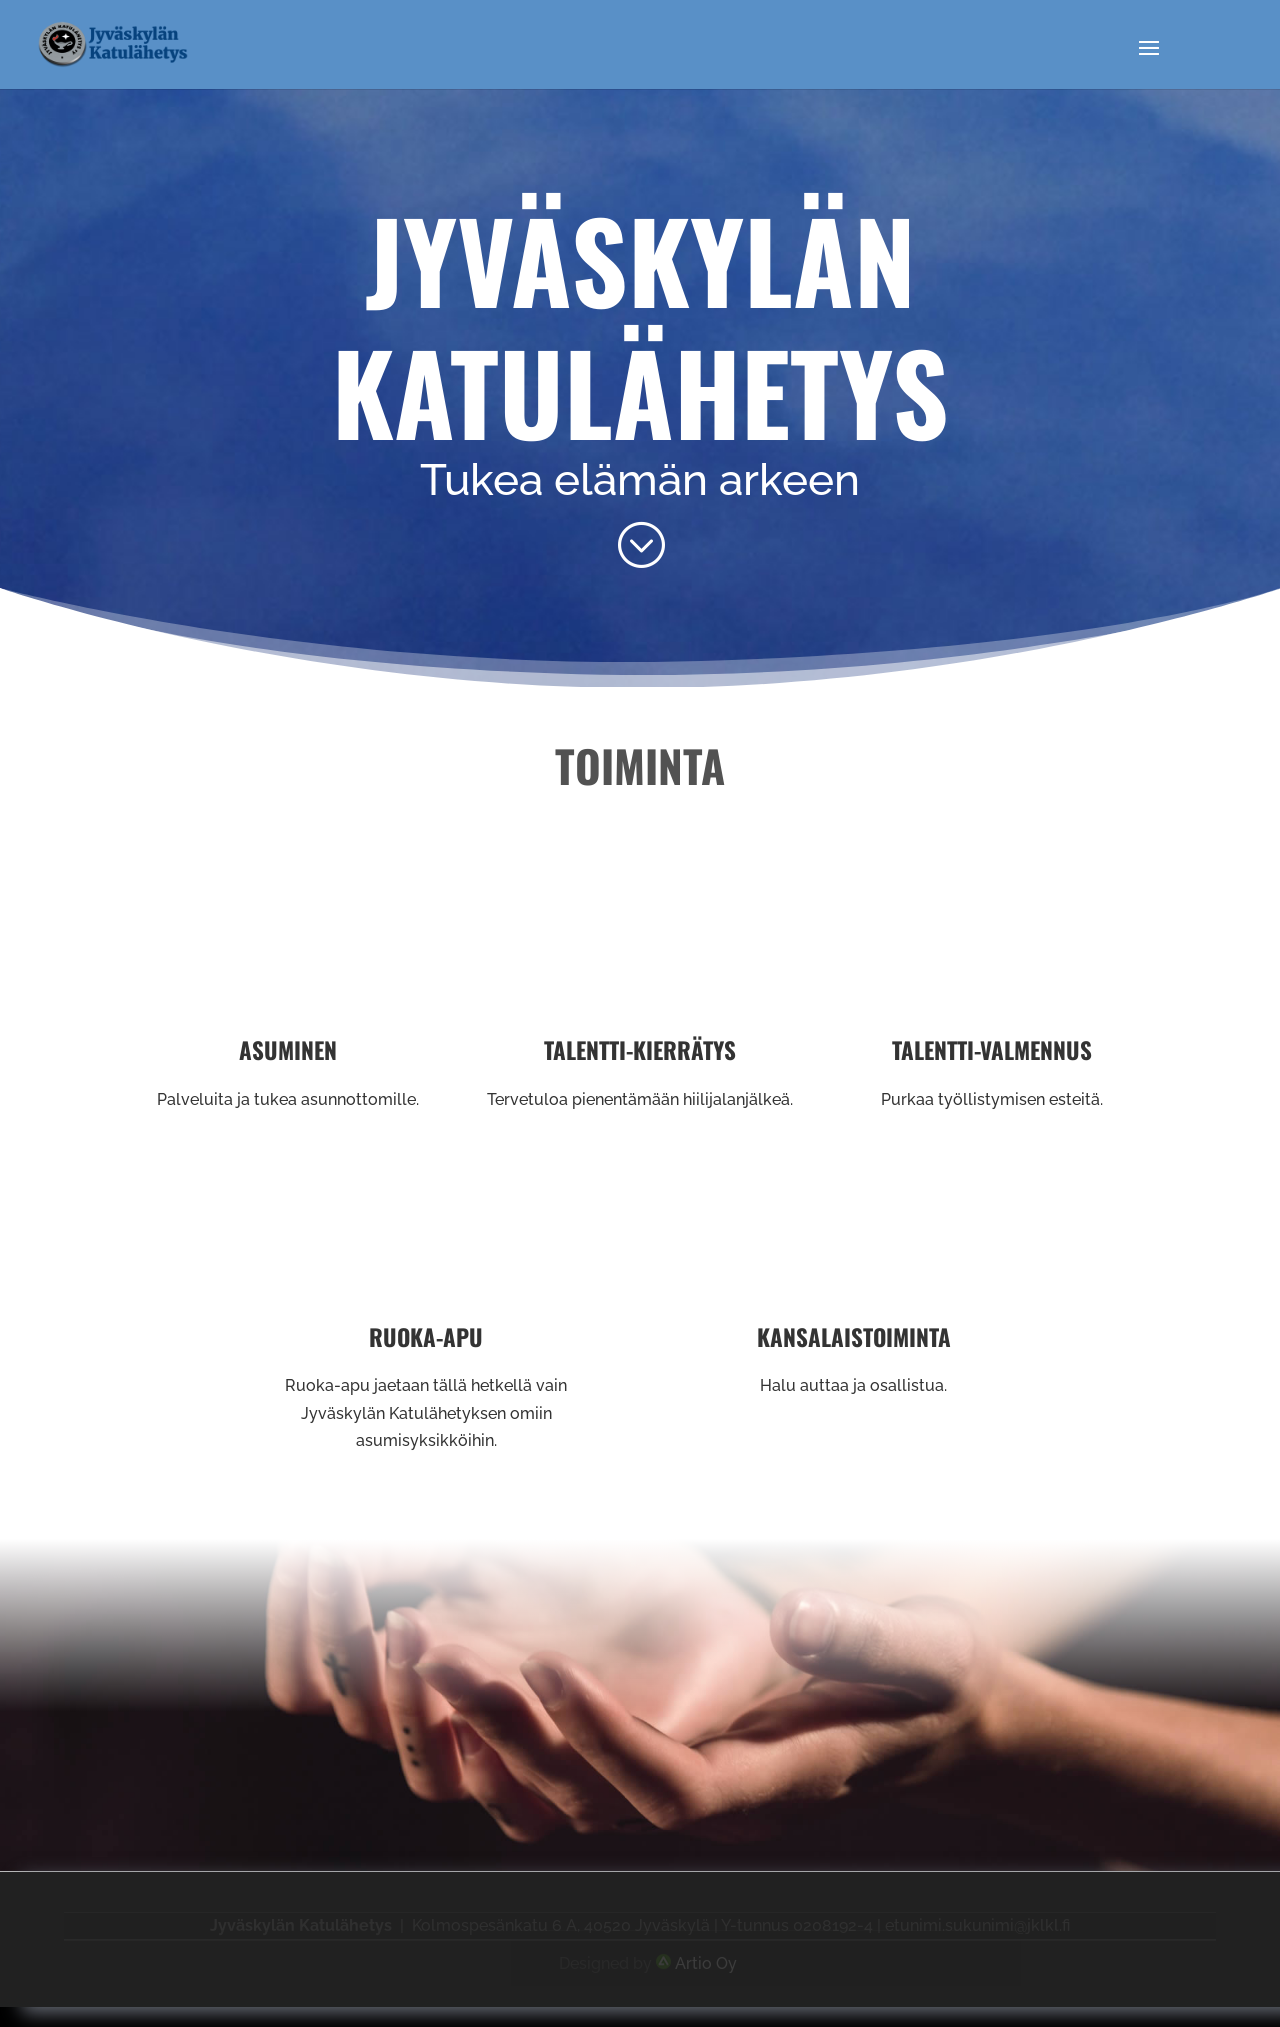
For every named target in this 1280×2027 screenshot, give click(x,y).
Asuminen (288, 1050)
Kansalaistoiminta (854, 1337)
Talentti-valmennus (992, 1050)
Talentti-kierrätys (640, 1050)
